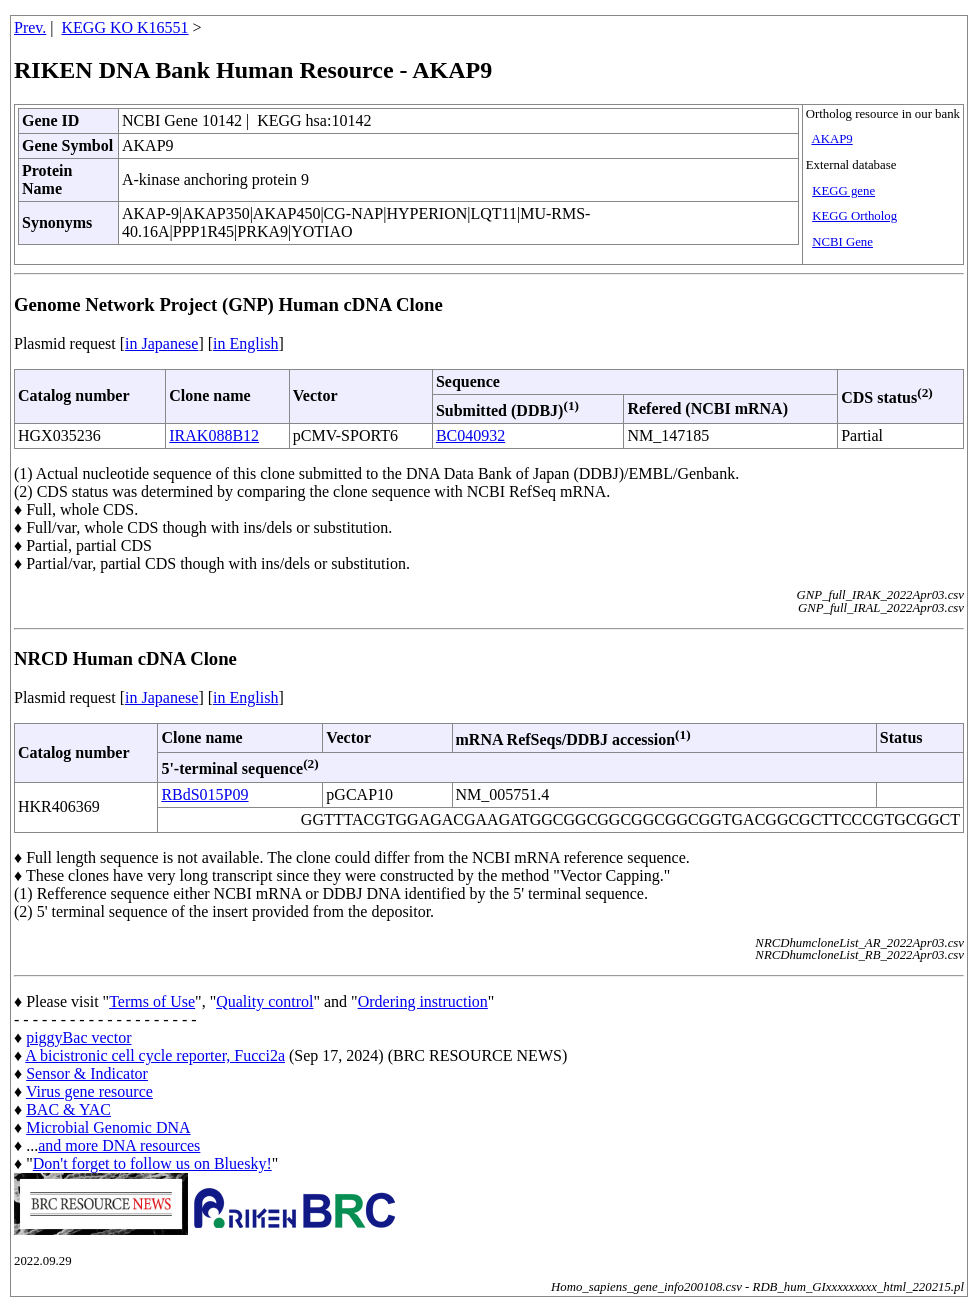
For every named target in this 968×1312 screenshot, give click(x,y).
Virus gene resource (89, 1091)
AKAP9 (831, 139)
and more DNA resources (119, 1145)
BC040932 (470, 435)
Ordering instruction (423, 1001)
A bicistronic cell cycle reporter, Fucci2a (155, 1055)
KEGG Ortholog (854, 216)
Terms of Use (152, 1001)
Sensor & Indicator (87, 1073)
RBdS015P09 (204, 794)
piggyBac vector (78, 1037)
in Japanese (161, 343)
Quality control (264, 1001)
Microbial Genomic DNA (108, 1127)
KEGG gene (843, 191)
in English (245, 343)
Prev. (30, 27)
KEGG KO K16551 (125, 27)
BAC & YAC (68, 1109)
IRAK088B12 (214, 435)
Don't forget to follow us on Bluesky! (152, 1163)
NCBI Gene (842, 242)
